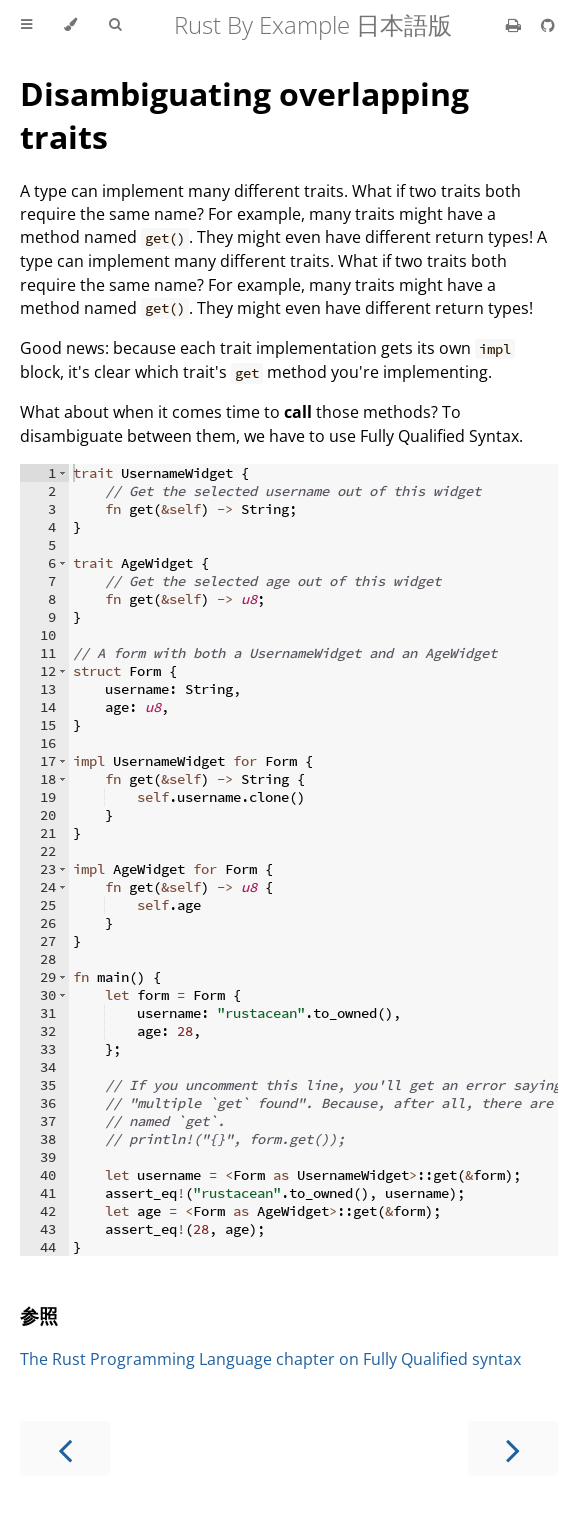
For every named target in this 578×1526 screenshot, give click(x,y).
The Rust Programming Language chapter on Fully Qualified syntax (270, 1359)
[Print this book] (515, 25)
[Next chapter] (513, 1448)
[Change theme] (70, 25)
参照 (39, 1315)
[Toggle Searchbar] (115, 25)
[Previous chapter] (65, 1448)
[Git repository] (548, 25)
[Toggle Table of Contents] (26, 25)
